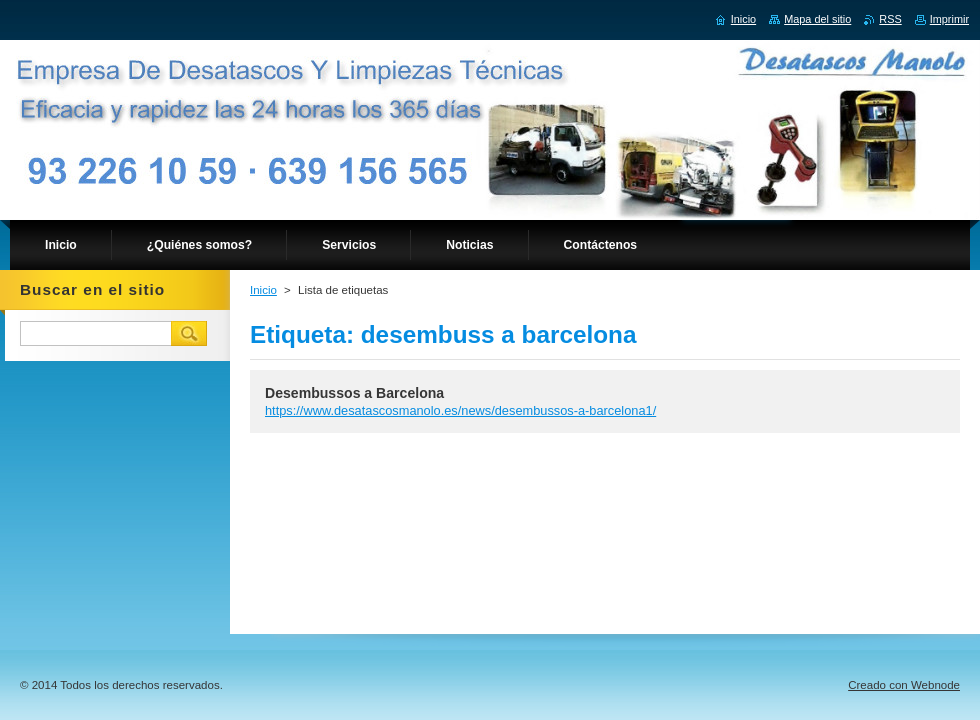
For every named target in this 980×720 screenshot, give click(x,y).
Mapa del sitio (817, 19)
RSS (890, 19)
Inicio (263, 290)
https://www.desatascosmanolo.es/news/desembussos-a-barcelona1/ (460, 410)
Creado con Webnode (904, 685)
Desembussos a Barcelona (354, 393)
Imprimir (949, 19)
